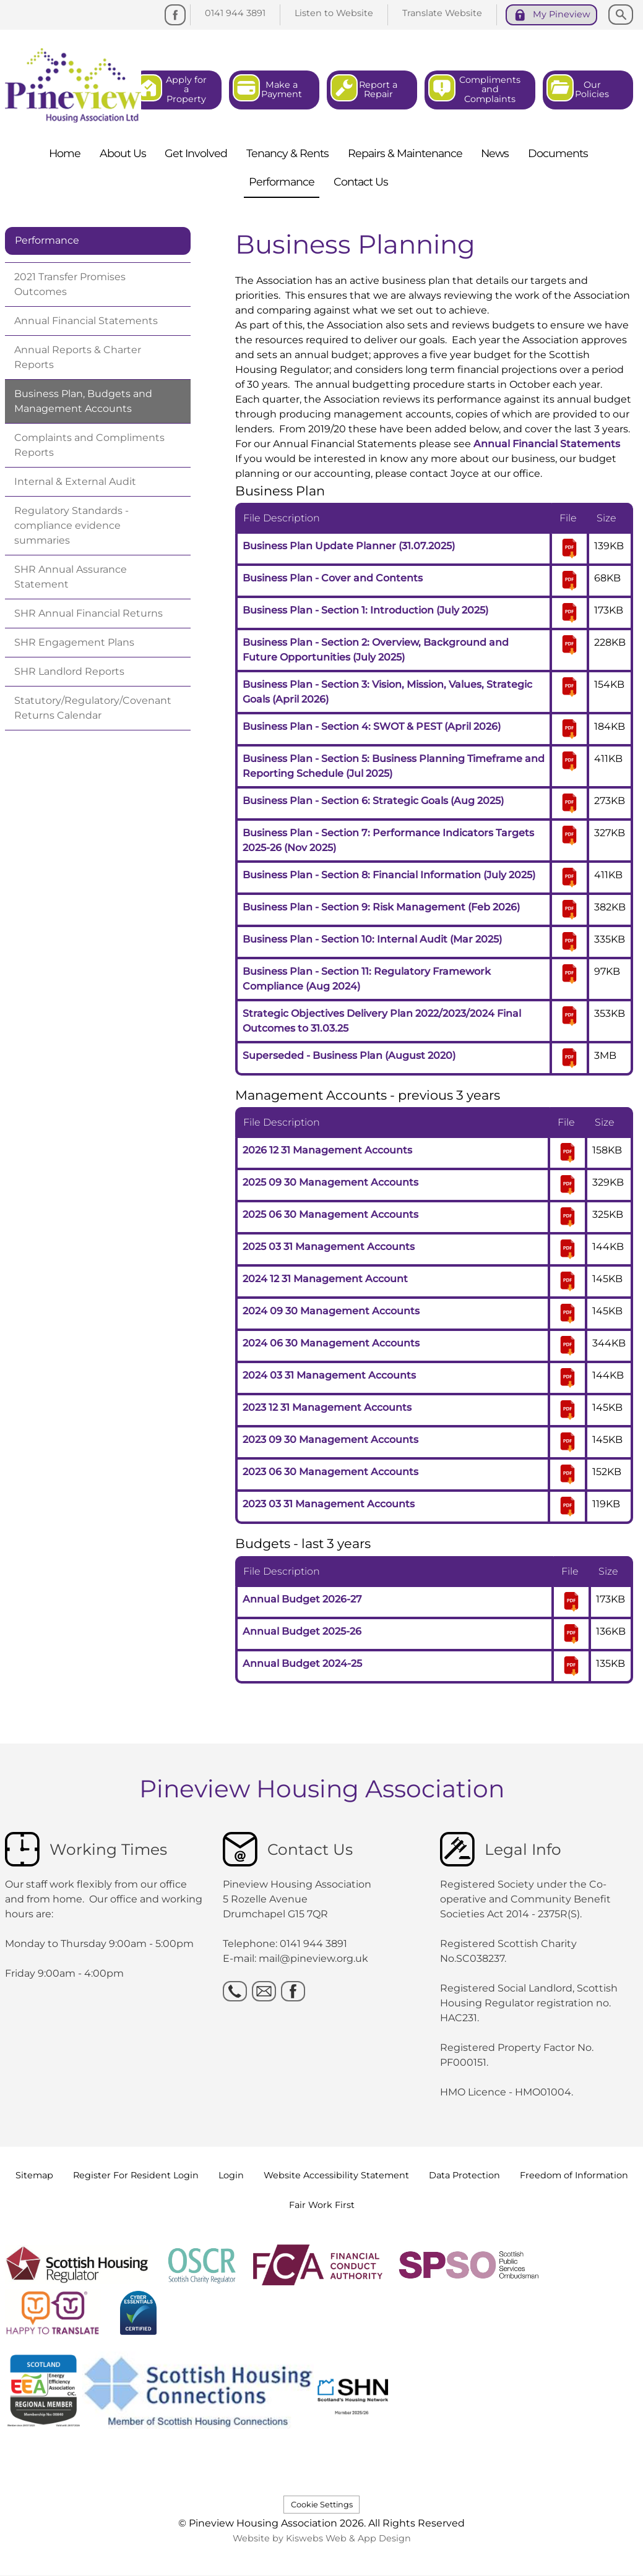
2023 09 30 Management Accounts (330, 1439)
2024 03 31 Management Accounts (329, 1375)
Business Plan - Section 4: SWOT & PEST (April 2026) (372, 726)
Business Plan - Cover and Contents (333, 578)
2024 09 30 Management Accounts (331, 1311)
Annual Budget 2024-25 (302, 1663)
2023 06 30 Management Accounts (330, 1472)
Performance (47, 240)
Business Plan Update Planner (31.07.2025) (349, 546)
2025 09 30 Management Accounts (330, 1182)
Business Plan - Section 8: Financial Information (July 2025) (389, 875)
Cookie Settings (322, 2504)
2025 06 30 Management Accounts (330, 1214)
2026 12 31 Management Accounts (327, 1150)
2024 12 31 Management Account (325, 1279)
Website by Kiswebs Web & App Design (322, 2538)
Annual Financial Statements (546, 444)
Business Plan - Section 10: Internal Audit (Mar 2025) (372, 939)
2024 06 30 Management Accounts (331, 1343)
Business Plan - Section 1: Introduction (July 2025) (365, 610)
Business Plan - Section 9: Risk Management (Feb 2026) (381, 907)
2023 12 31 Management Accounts (327, 1407)
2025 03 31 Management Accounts (329, 1246)
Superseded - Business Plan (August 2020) (349, 1055)
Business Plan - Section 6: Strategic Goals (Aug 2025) (373, 801)
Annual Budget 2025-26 (302, 1631)
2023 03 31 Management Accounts (329, 1504)
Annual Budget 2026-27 (302, 1599)
